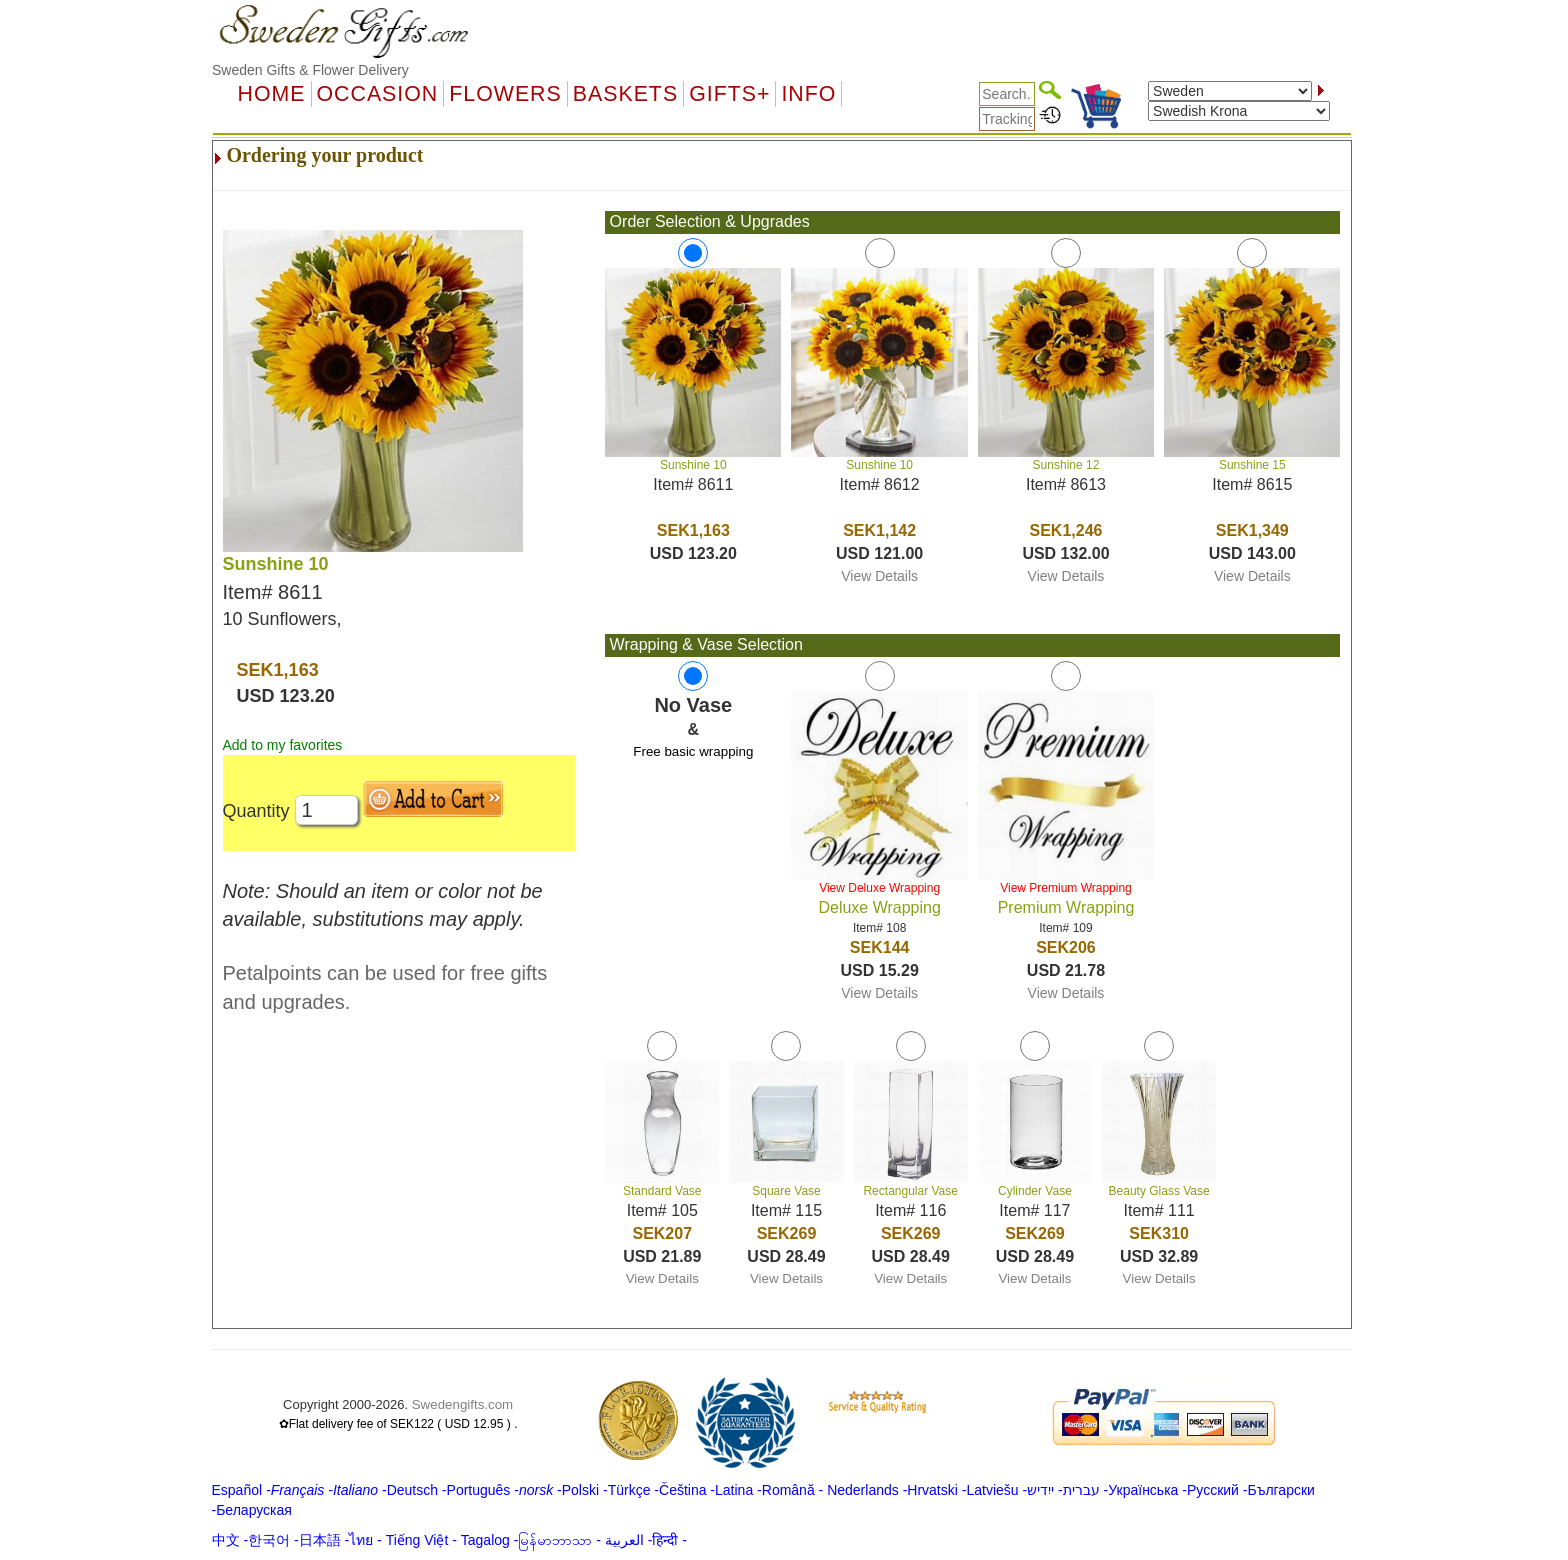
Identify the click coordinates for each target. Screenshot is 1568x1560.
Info (808, 94)
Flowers (505, 94)
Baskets (625, 94)
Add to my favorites (283, 745)
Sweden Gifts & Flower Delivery (310, 70)
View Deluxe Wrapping (879, 888)
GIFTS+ (729, 94)
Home (272, 94)
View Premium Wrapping (1066, 888)
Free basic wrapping (693, 751)
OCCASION (378, 94)
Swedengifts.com (463, 1404)
